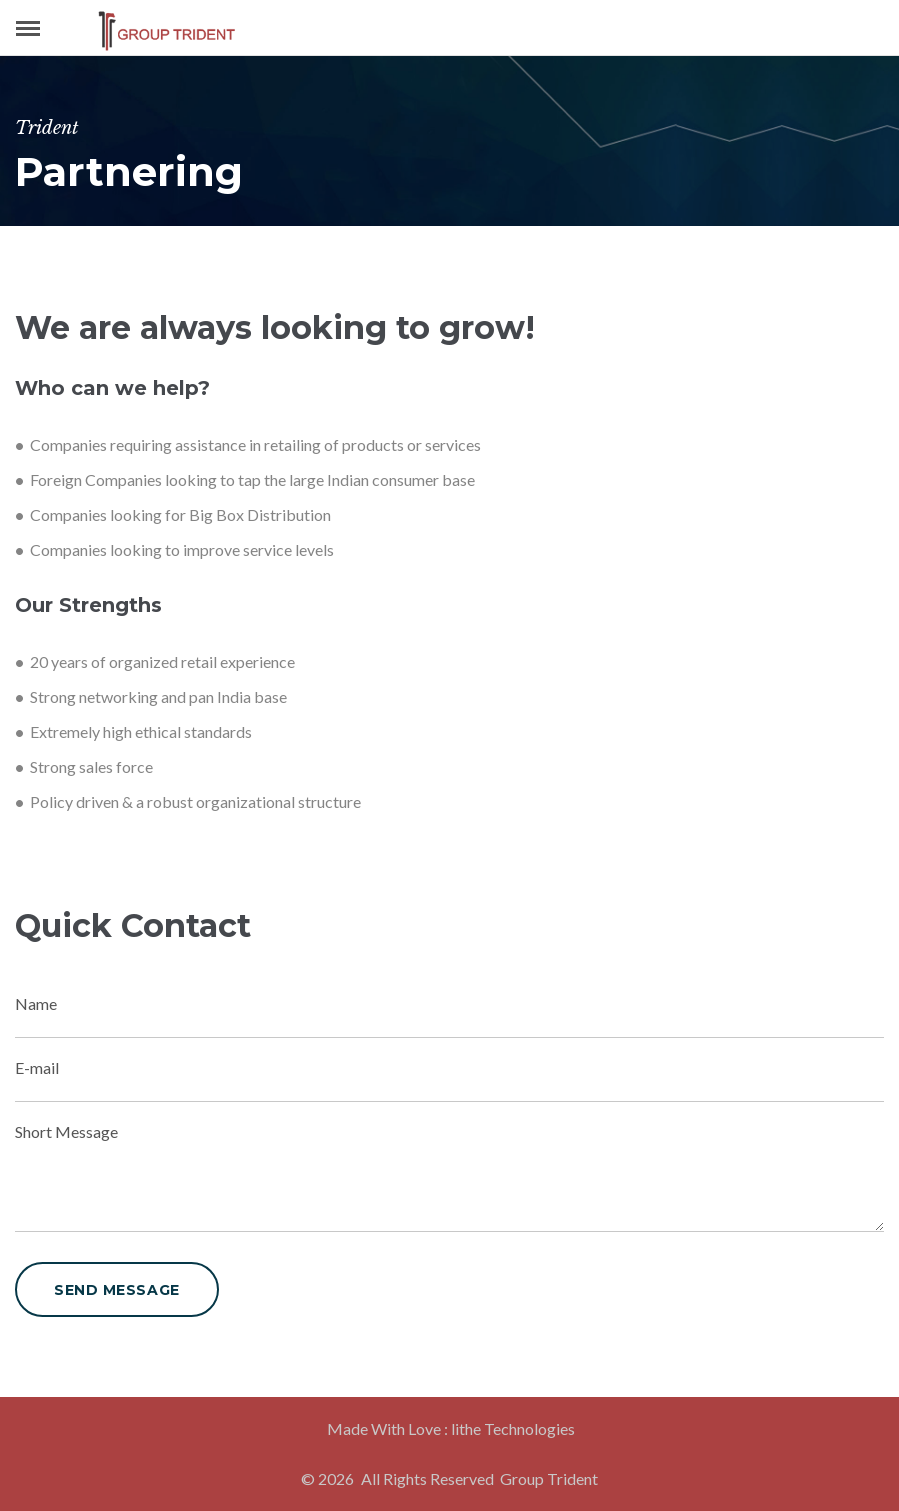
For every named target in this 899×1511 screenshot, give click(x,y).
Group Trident (549, 1478)
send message (117, 1290)
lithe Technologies (513, 1428)
